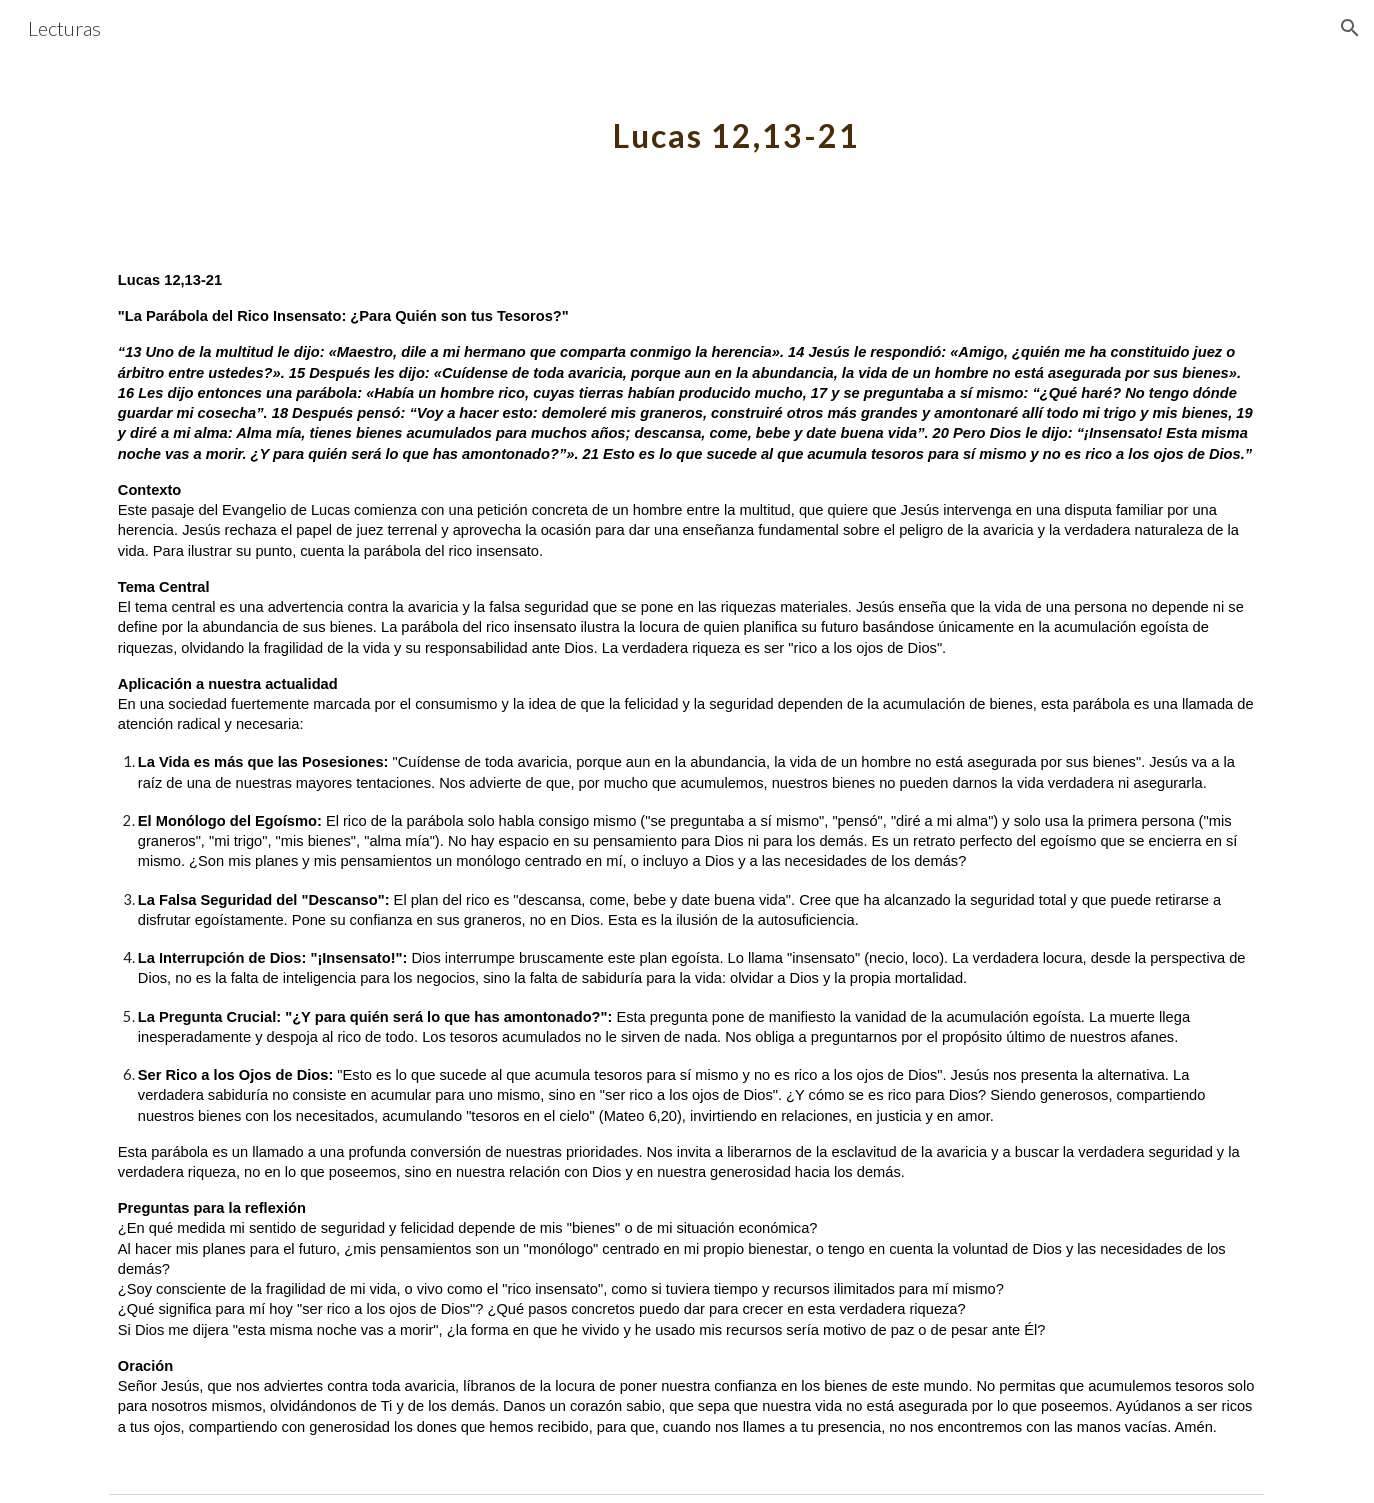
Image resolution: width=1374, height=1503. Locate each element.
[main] (736, 125)
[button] (1350, 28)
